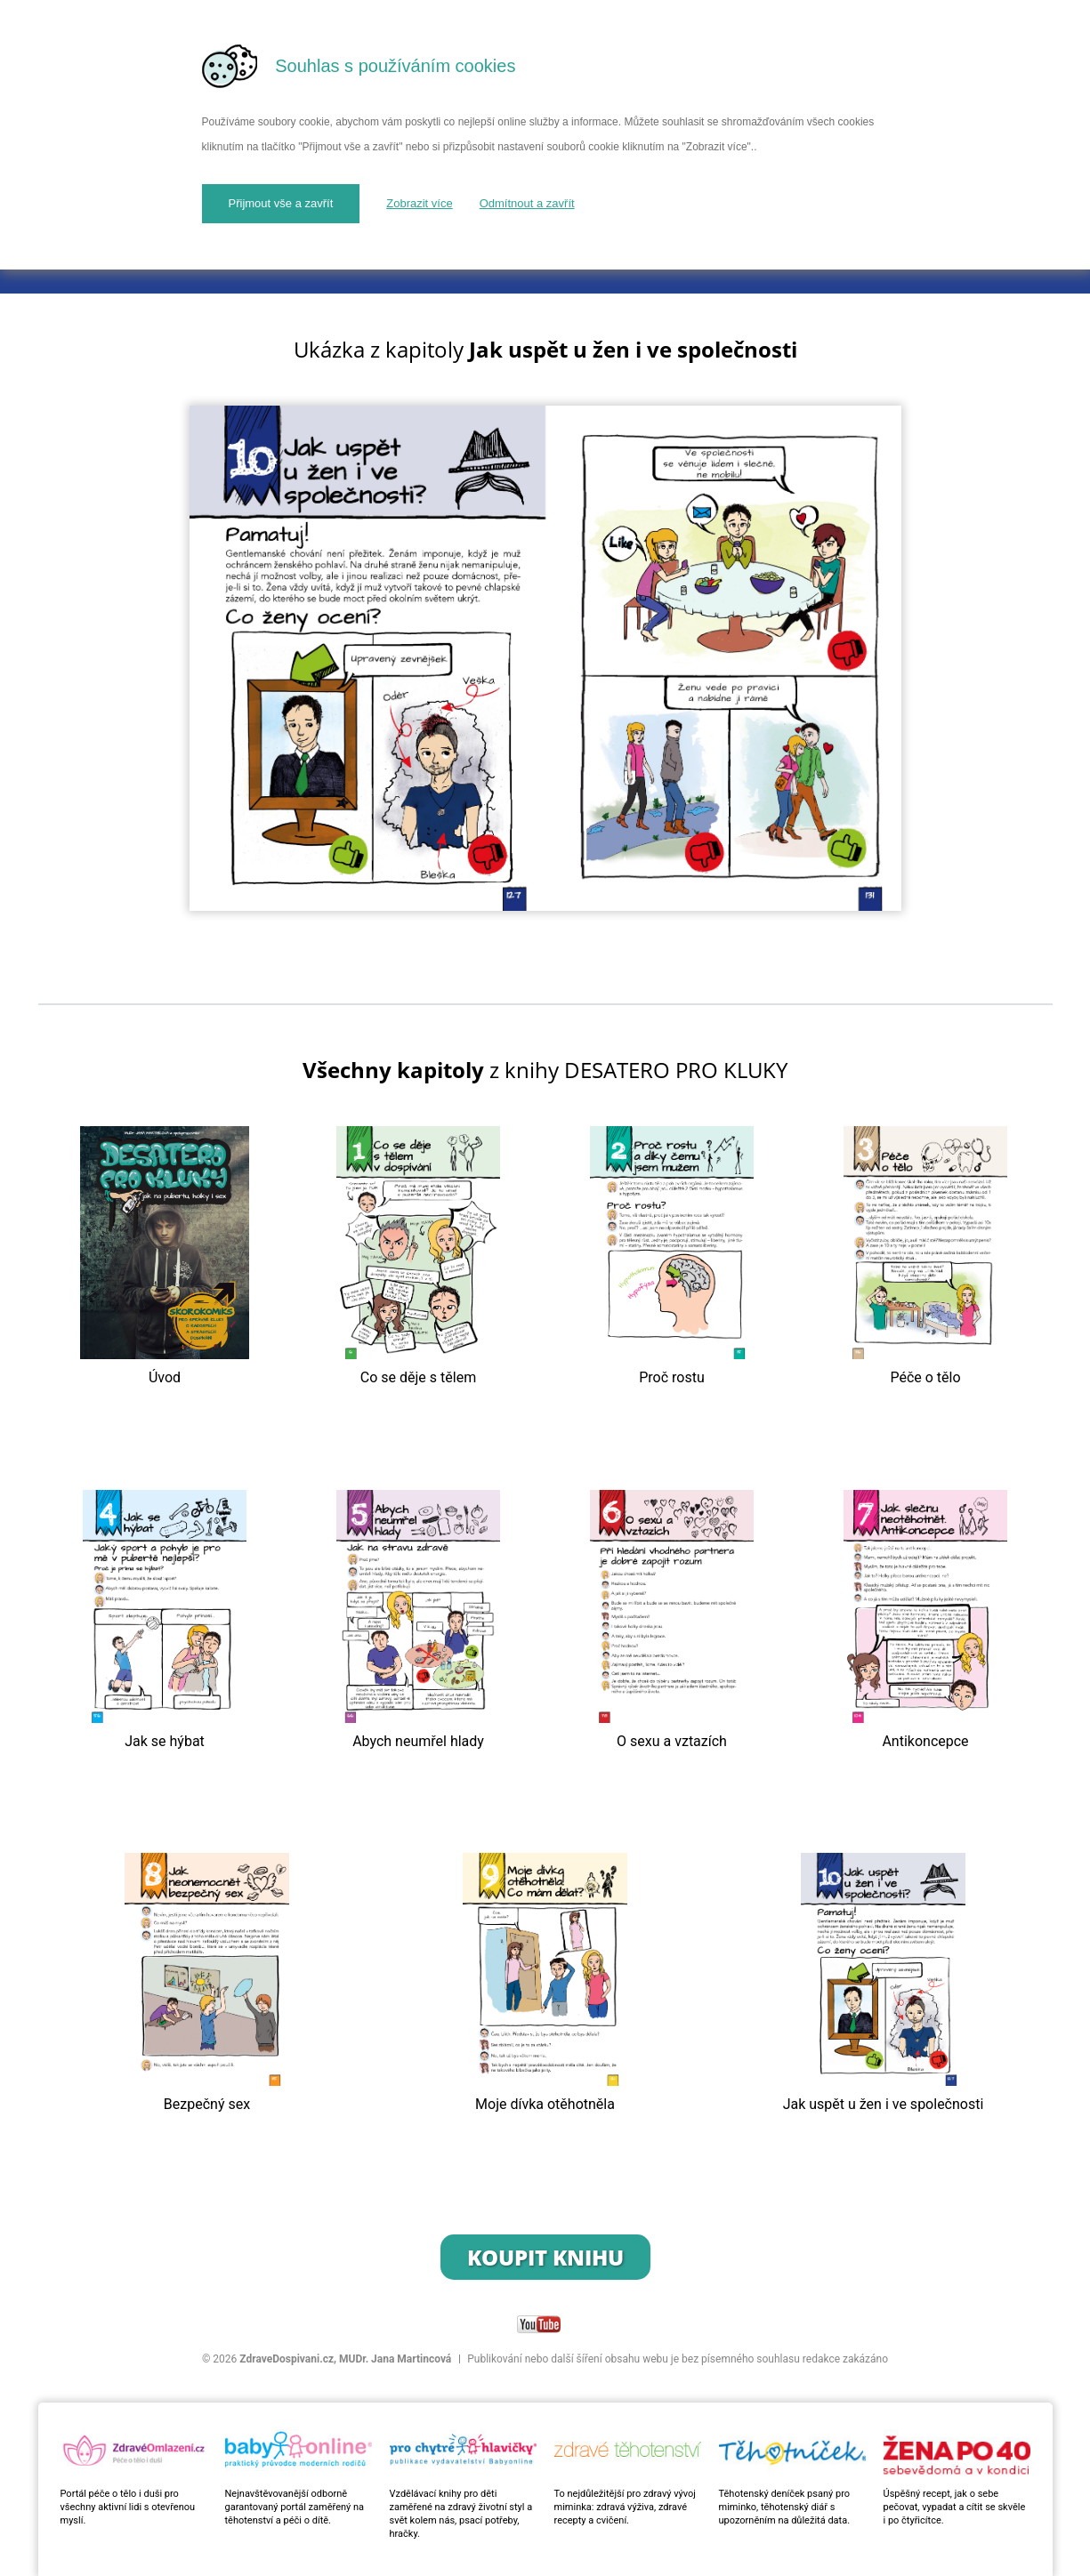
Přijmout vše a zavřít (281, 203)
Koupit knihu (545, 2257)
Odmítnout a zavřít (527, 203)
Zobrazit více (419, 203)
